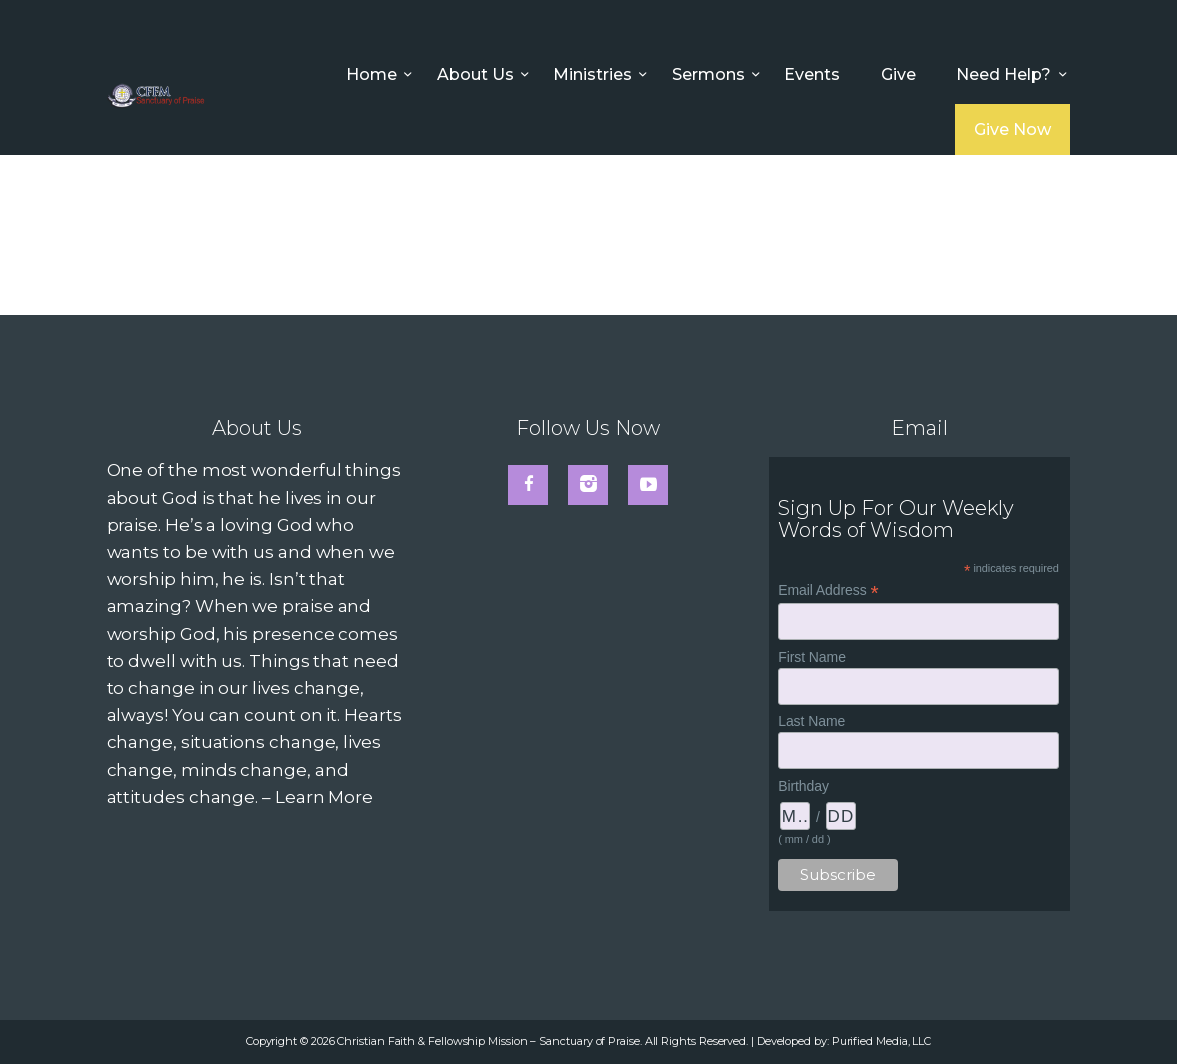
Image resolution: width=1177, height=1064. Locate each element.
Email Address (828, 590)
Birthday (803, 786)
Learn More (324, 797)
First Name (812, 657)
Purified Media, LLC (881, 1041)
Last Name (811, 721)
